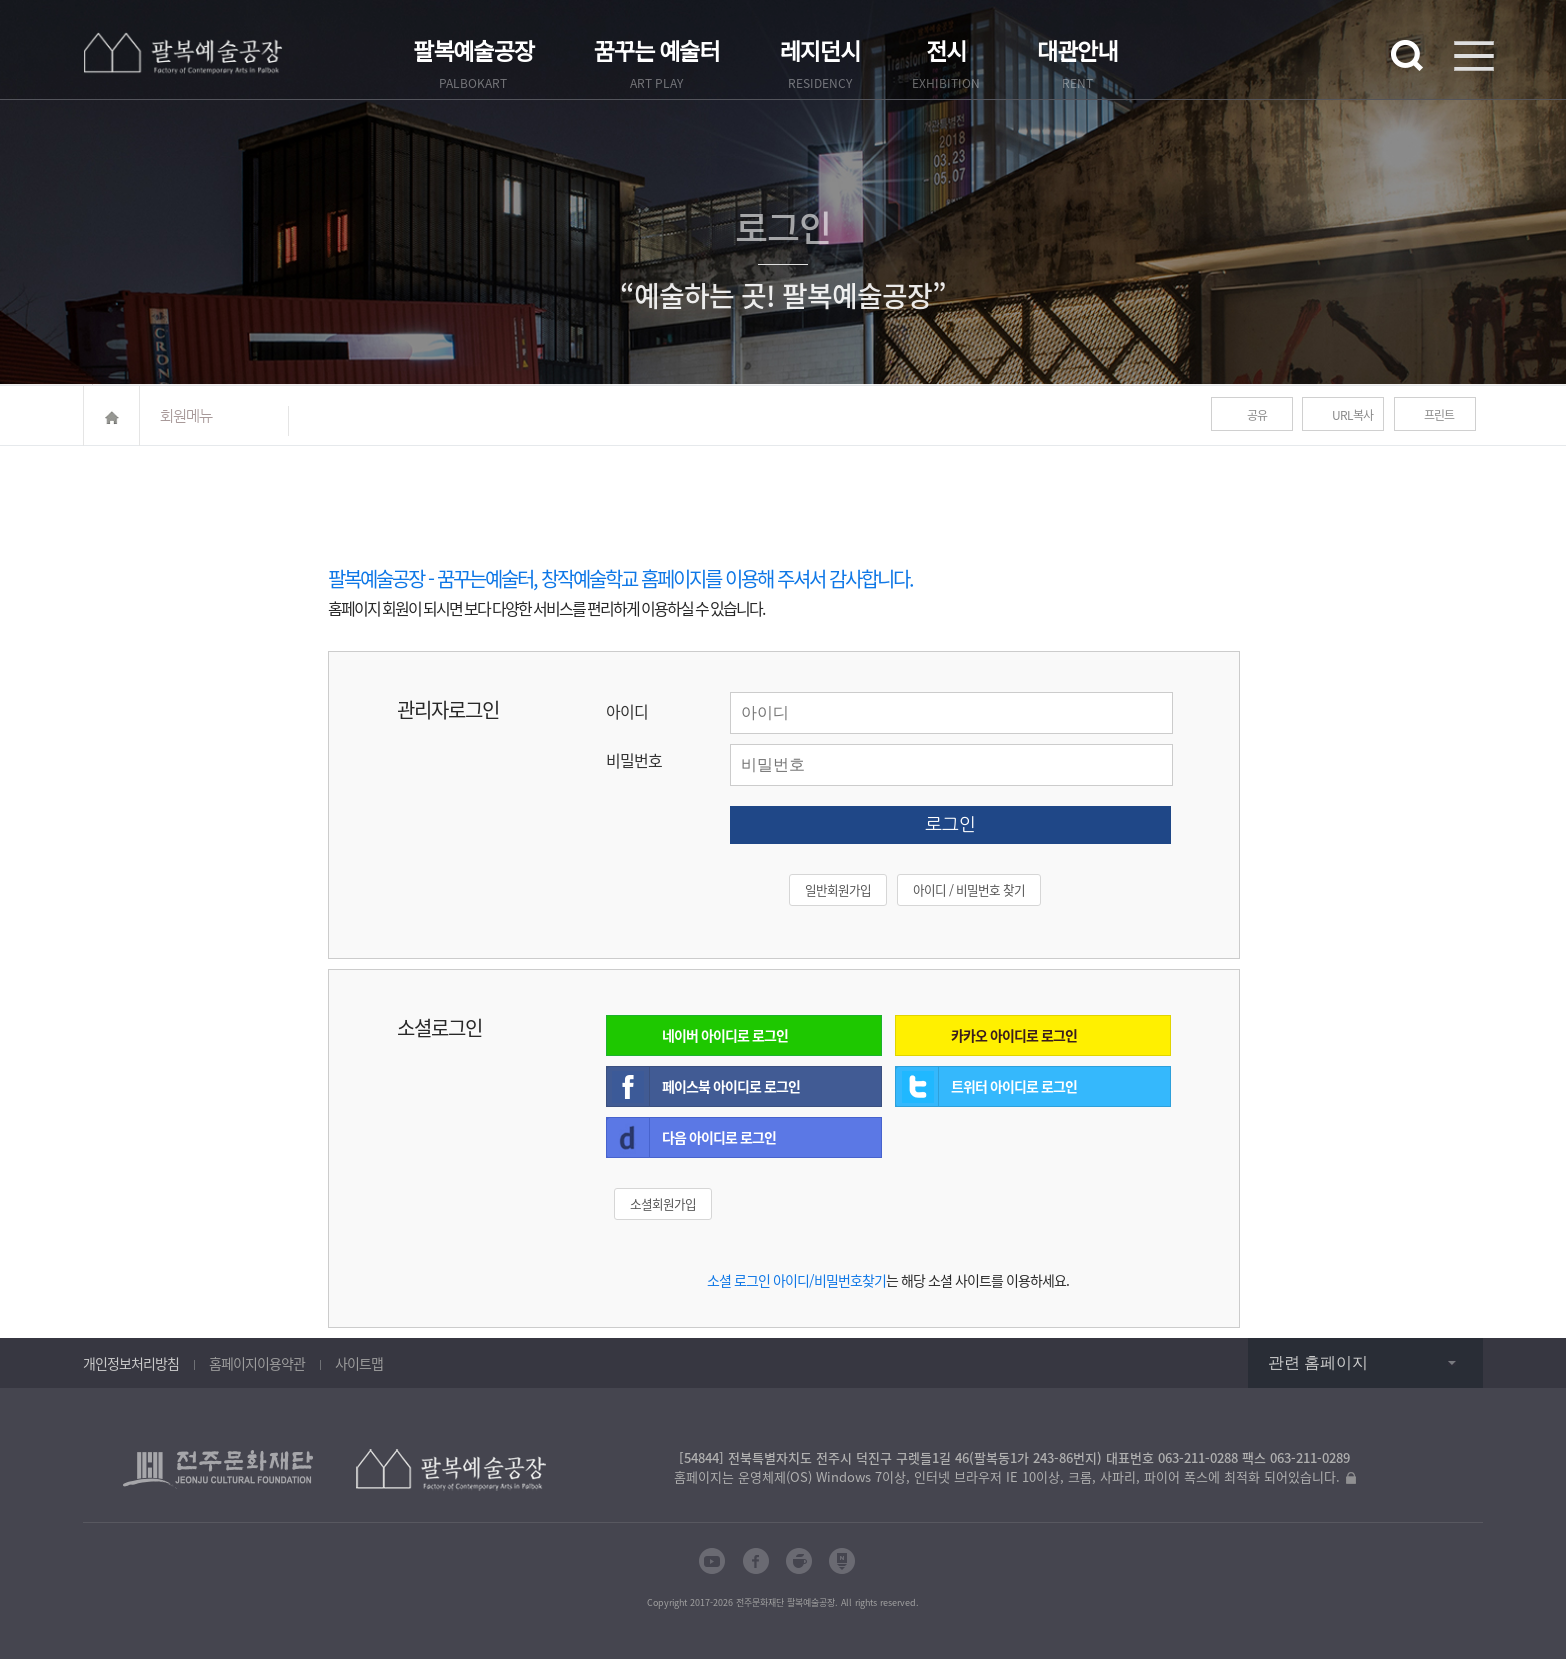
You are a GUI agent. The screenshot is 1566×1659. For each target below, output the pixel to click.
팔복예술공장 (473, 52)
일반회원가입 (838, 889)
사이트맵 (359, 1363)
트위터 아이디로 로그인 (1014, 1086)
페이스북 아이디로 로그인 (731, 1086)
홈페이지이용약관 (257, 1363)
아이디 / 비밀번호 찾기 (969, 889)
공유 (1257, 415)
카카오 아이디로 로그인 (1014, 1035)
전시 (946, 52)
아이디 (627, 711)
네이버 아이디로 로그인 (725, 1035)
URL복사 (1352, 415)
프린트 (1439, 415)
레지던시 (820, 52)
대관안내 (1077, 52)
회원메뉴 (186, 415)
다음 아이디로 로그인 (719, 1137)
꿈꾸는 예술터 (657, 52)
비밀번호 (634, 760)
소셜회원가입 (663, 1203)
